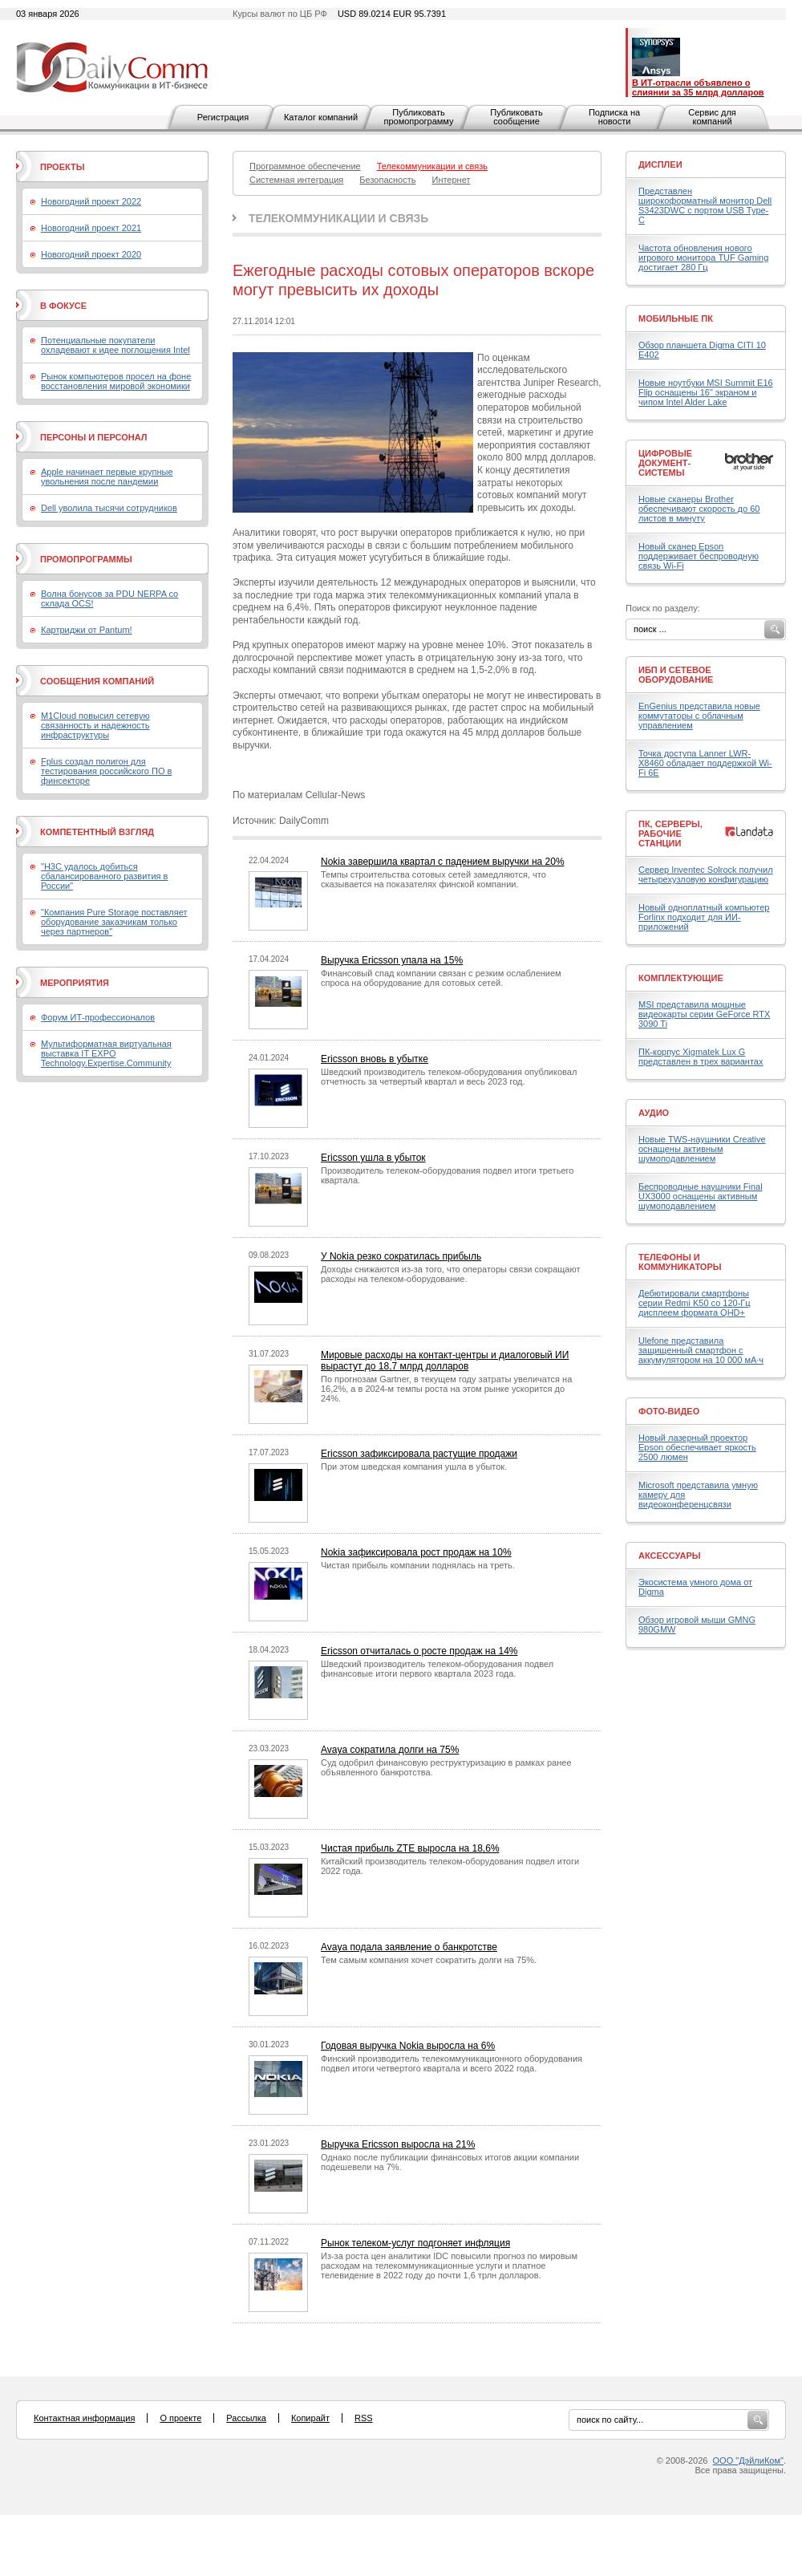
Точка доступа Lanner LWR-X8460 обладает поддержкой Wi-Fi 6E (705, 762)
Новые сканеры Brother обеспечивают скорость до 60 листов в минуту (698, 508)
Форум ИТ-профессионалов (98, 1017)
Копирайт (310, 2418)
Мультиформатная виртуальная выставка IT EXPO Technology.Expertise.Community (106, 1053)
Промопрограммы (86, 559)
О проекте (180, 2418)
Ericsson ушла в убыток (373, 1157)
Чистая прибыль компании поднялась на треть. (418, 1565)
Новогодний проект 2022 (91, 201)
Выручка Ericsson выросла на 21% (398, 2144)
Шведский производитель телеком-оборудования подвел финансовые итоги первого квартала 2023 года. (437, 1668)
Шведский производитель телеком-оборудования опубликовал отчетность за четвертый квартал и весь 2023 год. (449, 1076)
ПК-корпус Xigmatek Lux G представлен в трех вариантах (700, 1056)
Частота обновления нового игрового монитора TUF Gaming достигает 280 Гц (703, 257)
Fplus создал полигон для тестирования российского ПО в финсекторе (106, 771)
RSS (363, 2418)
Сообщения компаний (97, 681)
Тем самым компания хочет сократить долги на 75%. (429, 1960)
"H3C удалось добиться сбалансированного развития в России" (104, 876)
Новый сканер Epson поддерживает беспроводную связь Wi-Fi (698, 556)
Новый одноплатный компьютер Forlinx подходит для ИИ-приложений (703, 917)
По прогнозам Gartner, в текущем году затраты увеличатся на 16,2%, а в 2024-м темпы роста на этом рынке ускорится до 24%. (446, 1388)
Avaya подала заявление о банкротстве (409, 1947)
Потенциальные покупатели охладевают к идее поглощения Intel (115, 345)
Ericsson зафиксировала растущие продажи (419, 1453)
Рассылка (246, 2418)
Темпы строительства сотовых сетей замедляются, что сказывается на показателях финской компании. (433, 879)
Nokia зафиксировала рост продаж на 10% (416, 1552)
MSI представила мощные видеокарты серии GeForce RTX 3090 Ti (704, 1014)
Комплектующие (680, 978)
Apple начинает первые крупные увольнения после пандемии (107, 476)
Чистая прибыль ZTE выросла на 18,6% (410, 1848)
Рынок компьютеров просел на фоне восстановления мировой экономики (116, 381)
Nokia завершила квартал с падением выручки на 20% (443, 861)
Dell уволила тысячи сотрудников (109, 508)
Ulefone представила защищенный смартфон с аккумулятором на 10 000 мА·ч (701, 1350)
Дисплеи (660, 164)
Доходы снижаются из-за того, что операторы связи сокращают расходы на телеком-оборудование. (450, 1274)
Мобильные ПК (675, 318)
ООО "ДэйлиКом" (748, 2460)
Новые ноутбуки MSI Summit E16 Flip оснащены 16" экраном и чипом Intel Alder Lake (705, 392)
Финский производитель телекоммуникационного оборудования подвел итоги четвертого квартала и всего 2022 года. (451, 2063)
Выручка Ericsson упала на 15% (392, 960)
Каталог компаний (321, 117)
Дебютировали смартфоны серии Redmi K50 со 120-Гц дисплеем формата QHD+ (694, 1302)
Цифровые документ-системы (665, 462)
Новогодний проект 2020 (91, 254)
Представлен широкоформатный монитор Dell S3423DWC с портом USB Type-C (705, 205)
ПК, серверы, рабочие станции (670, 833)
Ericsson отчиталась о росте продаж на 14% (419, 1651)
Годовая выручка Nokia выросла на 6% (408, 2045)
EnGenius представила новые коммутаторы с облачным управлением (699, 715)
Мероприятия (74, 983)
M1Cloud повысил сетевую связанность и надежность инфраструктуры (95, 725)
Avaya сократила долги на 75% (390, 1749)
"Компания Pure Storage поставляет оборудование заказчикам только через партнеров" (114, 921)
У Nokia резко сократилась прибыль (401, 1256)
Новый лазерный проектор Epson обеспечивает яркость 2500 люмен (697, 1447)
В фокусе (63, 305)
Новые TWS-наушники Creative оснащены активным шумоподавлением (702, 1148)
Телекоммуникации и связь (338, 218)
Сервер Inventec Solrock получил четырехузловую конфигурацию (705, 874)
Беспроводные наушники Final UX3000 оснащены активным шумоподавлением (700, 1196)
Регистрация (223, 117)
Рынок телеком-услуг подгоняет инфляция (415, 2243)
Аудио (653, 1113)
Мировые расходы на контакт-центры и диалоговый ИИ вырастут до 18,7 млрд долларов (445, 1360)
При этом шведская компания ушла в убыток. (414, 1466)
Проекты (62, 167)
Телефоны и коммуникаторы (680, 1262)
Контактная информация (84, 2418)
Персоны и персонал (94, 437)
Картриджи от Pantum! (86, 630)
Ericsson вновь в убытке (374, 1059)
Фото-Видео (668, 1411)
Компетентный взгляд (97, 832)
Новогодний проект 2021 (91, 228)
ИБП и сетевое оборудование (675, 674)
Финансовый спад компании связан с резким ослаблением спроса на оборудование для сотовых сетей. (441, 978)
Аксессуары (669, 1555)
